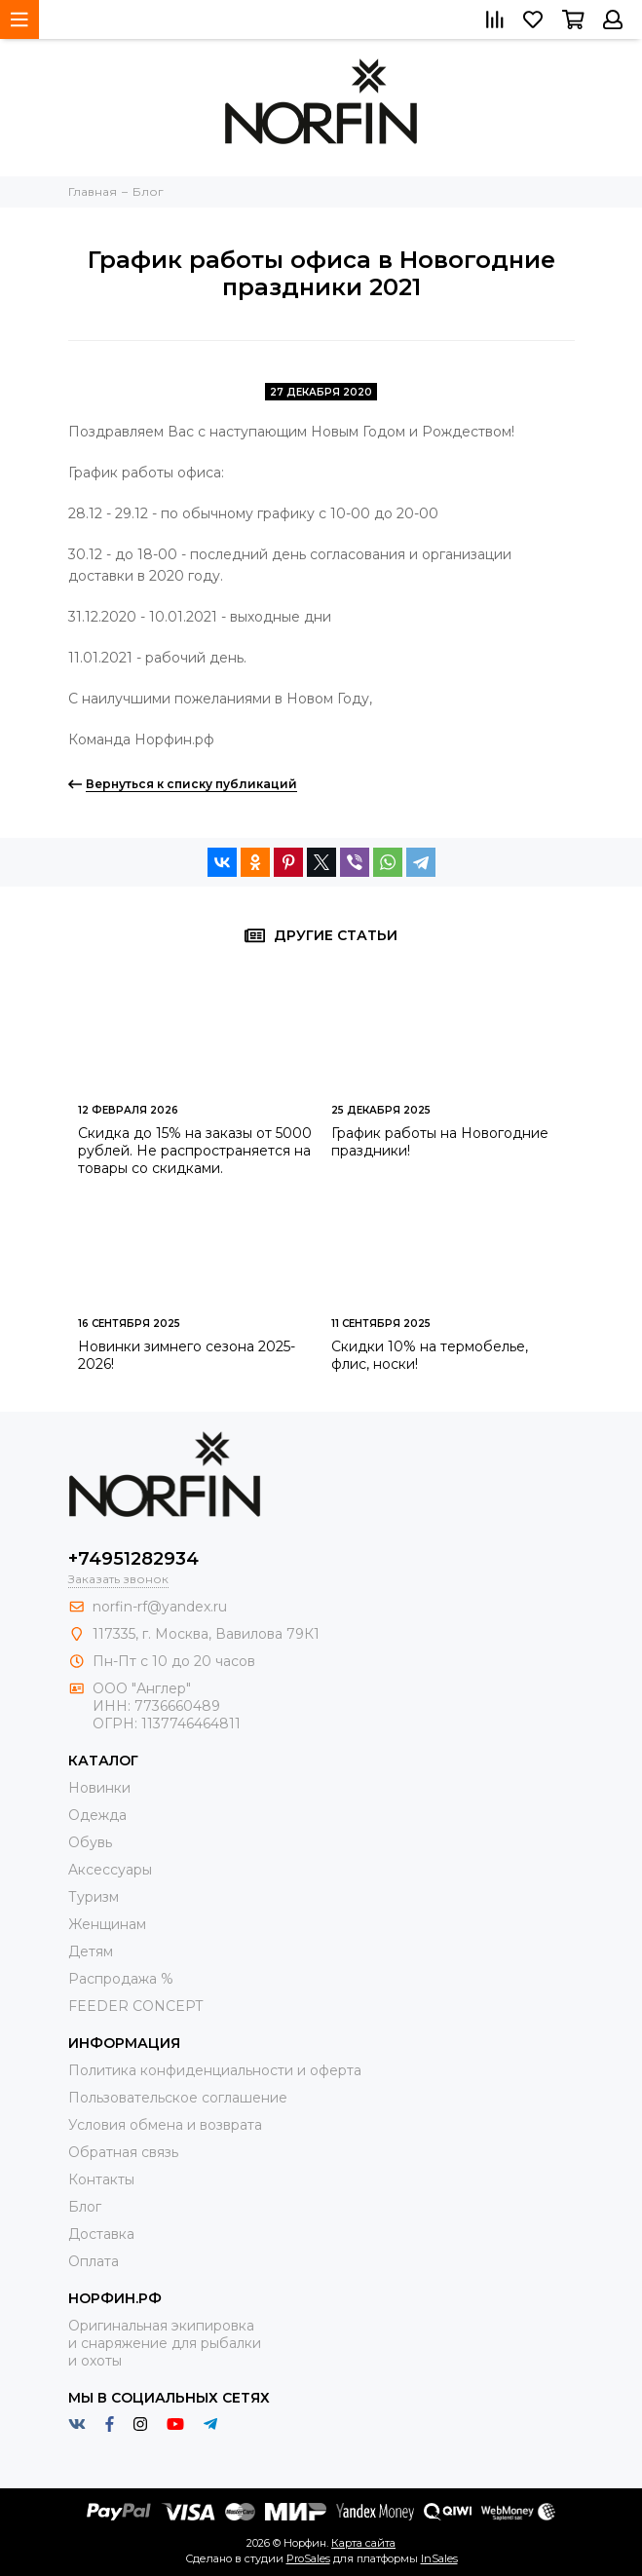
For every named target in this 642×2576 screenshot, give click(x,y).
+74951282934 (133, 1559)
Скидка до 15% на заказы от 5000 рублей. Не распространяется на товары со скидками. (195, 1150)
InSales (439, 2558)
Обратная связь (123, 2152)
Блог (84, 2207)
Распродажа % (120, 1979)
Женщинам (107, 1924)
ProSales (308, 2558)
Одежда (97, 1815)
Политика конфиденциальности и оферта (214, 2070)
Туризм (93, 1897)
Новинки (99, 1788)
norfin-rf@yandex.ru (160, 1606)
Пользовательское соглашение (177, 2097)
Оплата (93, 2261)
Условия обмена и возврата (165, 2125)
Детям (90, 1951)
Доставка (101, 2234)
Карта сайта (363, 2543)
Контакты (101, 2179)
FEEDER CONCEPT (135, 2006)
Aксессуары (110, 1869)
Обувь (90, 1842)
